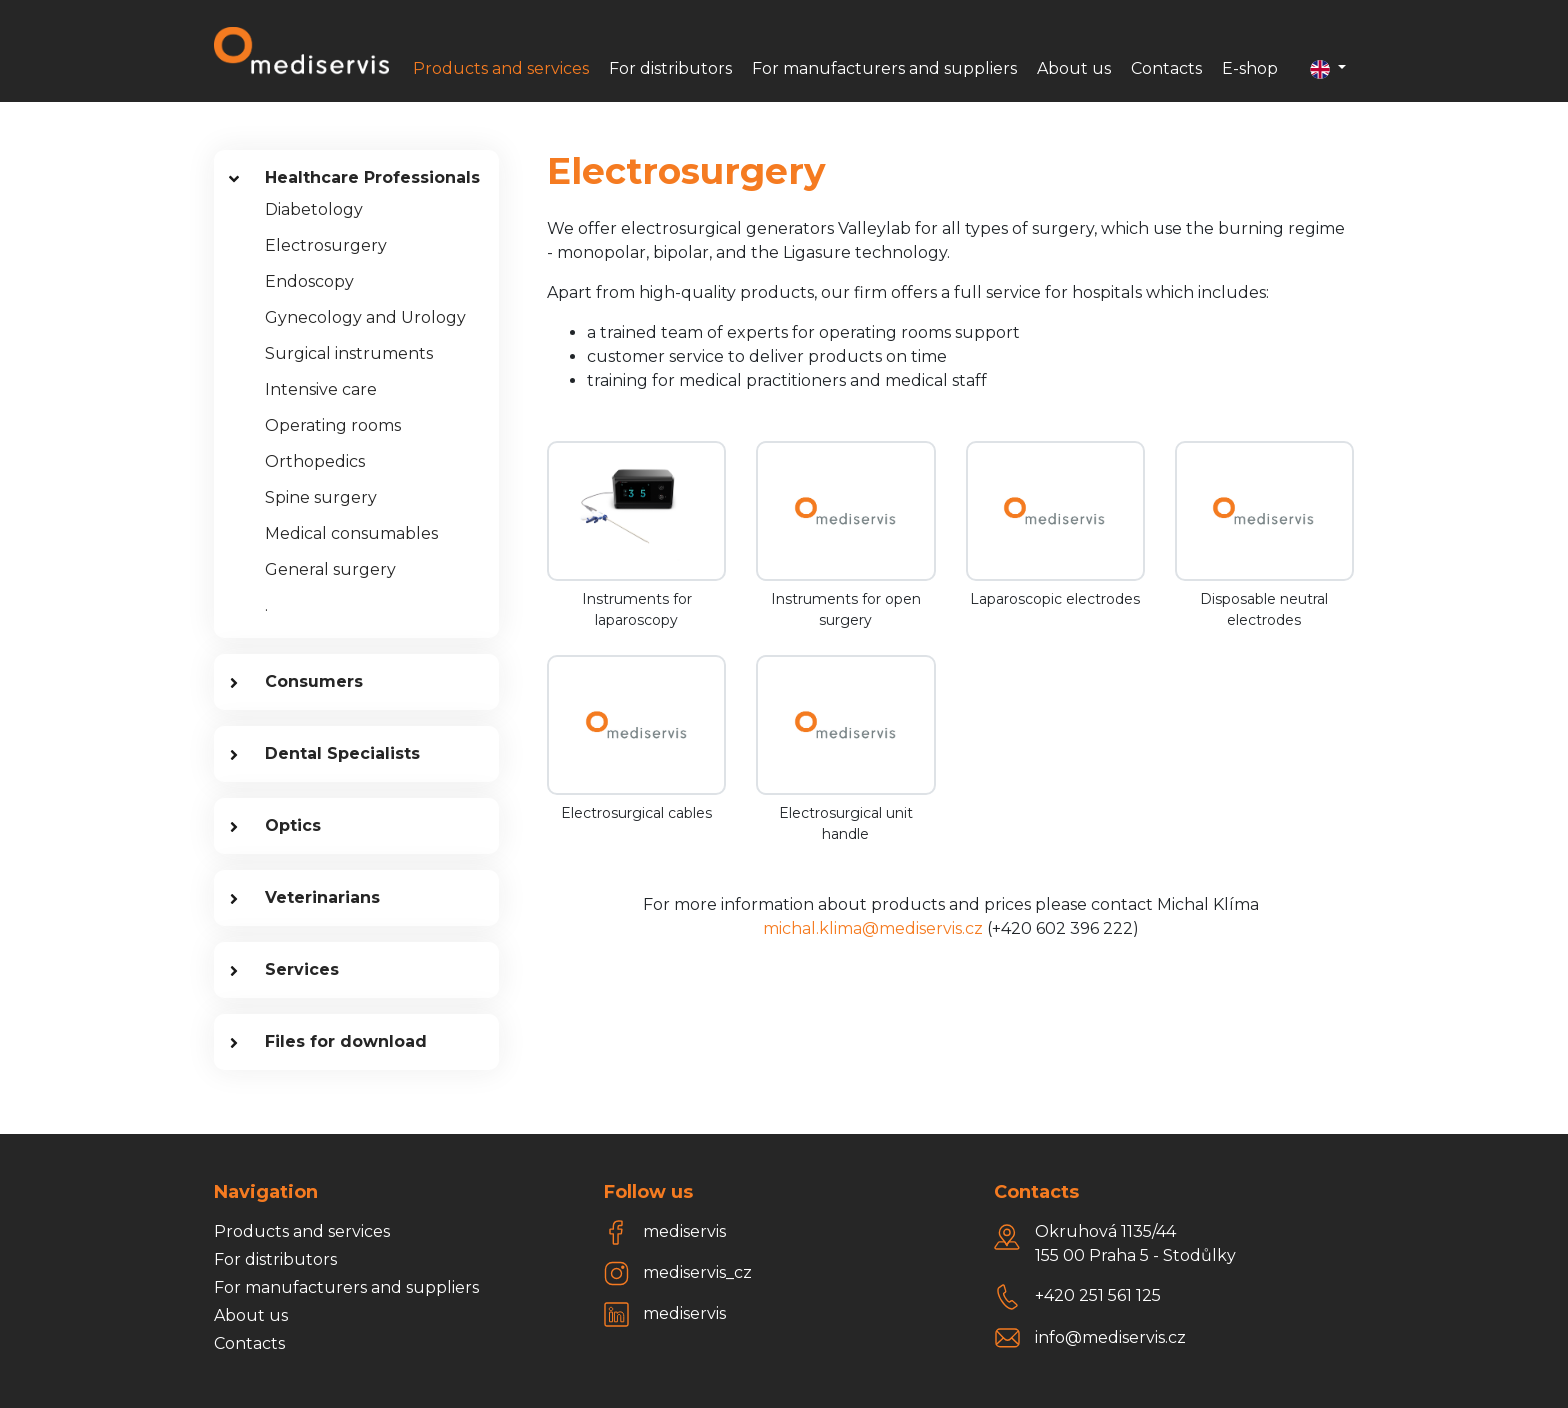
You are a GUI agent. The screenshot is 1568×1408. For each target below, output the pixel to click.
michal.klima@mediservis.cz (873, 928)
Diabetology (314, 209)
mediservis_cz (697, 1272)
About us (1074, 68)
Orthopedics (315, 461)
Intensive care (321, 389)
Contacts (1166, 68)
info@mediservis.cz (1110, 1337)
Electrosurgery (326, 245)
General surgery (330, 569)
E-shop (1250, 68)
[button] (1328, 69)
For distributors (670, 68)
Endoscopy (309, 281)
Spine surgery (321, 497)
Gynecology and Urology (365, 317)
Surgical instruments (349, 353)
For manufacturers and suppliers (884, 68)
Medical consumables (351, 533)
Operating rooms (333, 425)
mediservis (684, 1231)
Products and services (501, 68)
